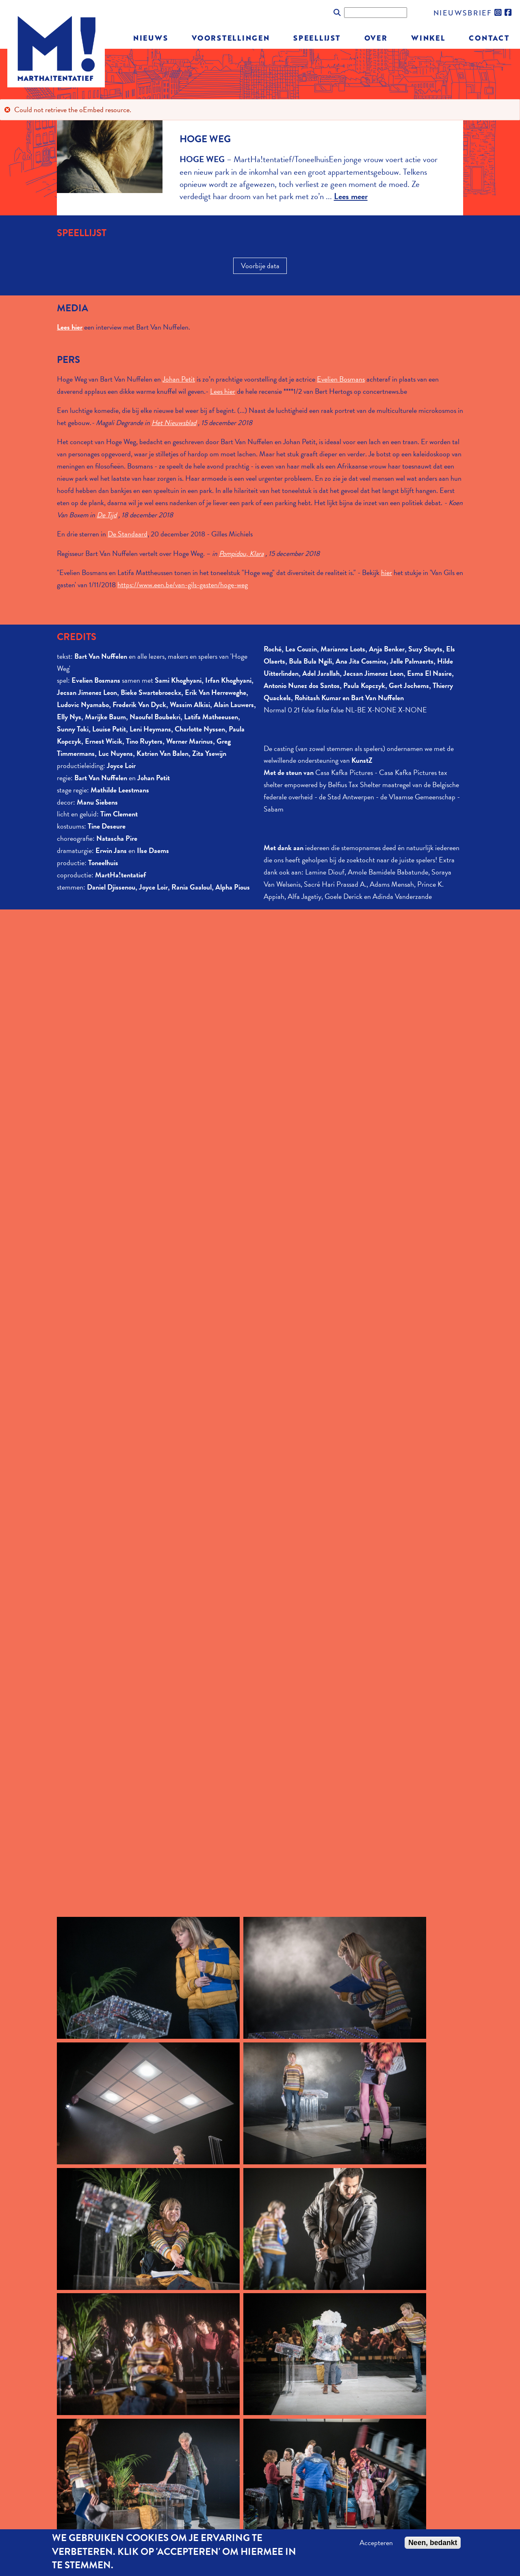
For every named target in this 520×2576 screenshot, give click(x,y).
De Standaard (127, 533)
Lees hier (222, 391)
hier (386, 572)
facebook (509, 13)
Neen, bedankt (432, 2543)
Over (376, 37)
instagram (498, 13)
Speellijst (316, 37)
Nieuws (150, 37)
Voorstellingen (231, 37)
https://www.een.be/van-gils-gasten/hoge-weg (182, 584)
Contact (489, 37)
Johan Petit (178, 378)
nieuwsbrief (462, 12)
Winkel (428, 37)
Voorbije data (260, 265)
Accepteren (376, 2543)
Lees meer (351, 196)
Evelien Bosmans (341, 378)
